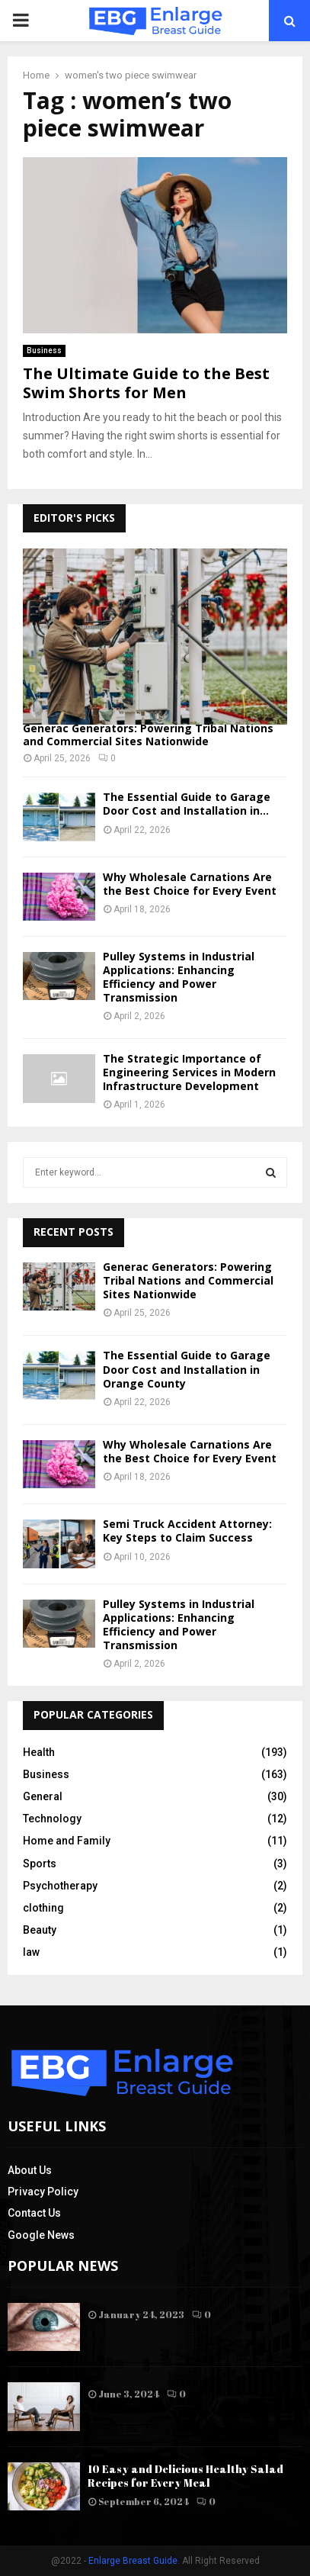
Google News (41, 2235)
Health (39, 1752)
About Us (30, 2170)
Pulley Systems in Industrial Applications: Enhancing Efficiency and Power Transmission (178, 977)
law (31, 1952)
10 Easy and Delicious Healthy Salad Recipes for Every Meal (185, 2476)
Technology (52, 1818)
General (42, 1796)
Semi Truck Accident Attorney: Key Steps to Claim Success (187, 1530)
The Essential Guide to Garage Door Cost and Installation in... (186, 804)
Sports (39, 1863)
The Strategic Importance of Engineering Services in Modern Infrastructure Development (189, 1072)
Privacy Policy (43, 2191)
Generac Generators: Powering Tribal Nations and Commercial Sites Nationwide (148, 734)
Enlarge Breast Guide (132, 2560)
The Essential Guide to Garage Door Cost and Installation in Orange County (186, 1369)
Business (44, 350)
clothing (43, 1908)
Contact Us (34, 2213)
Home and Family (66, 1841)
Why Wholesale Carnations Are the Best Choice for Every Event (189, 884)
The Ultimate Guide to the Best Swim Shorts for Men (146, 383)
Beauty (39, 1930)
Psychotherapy (60, 1886)
